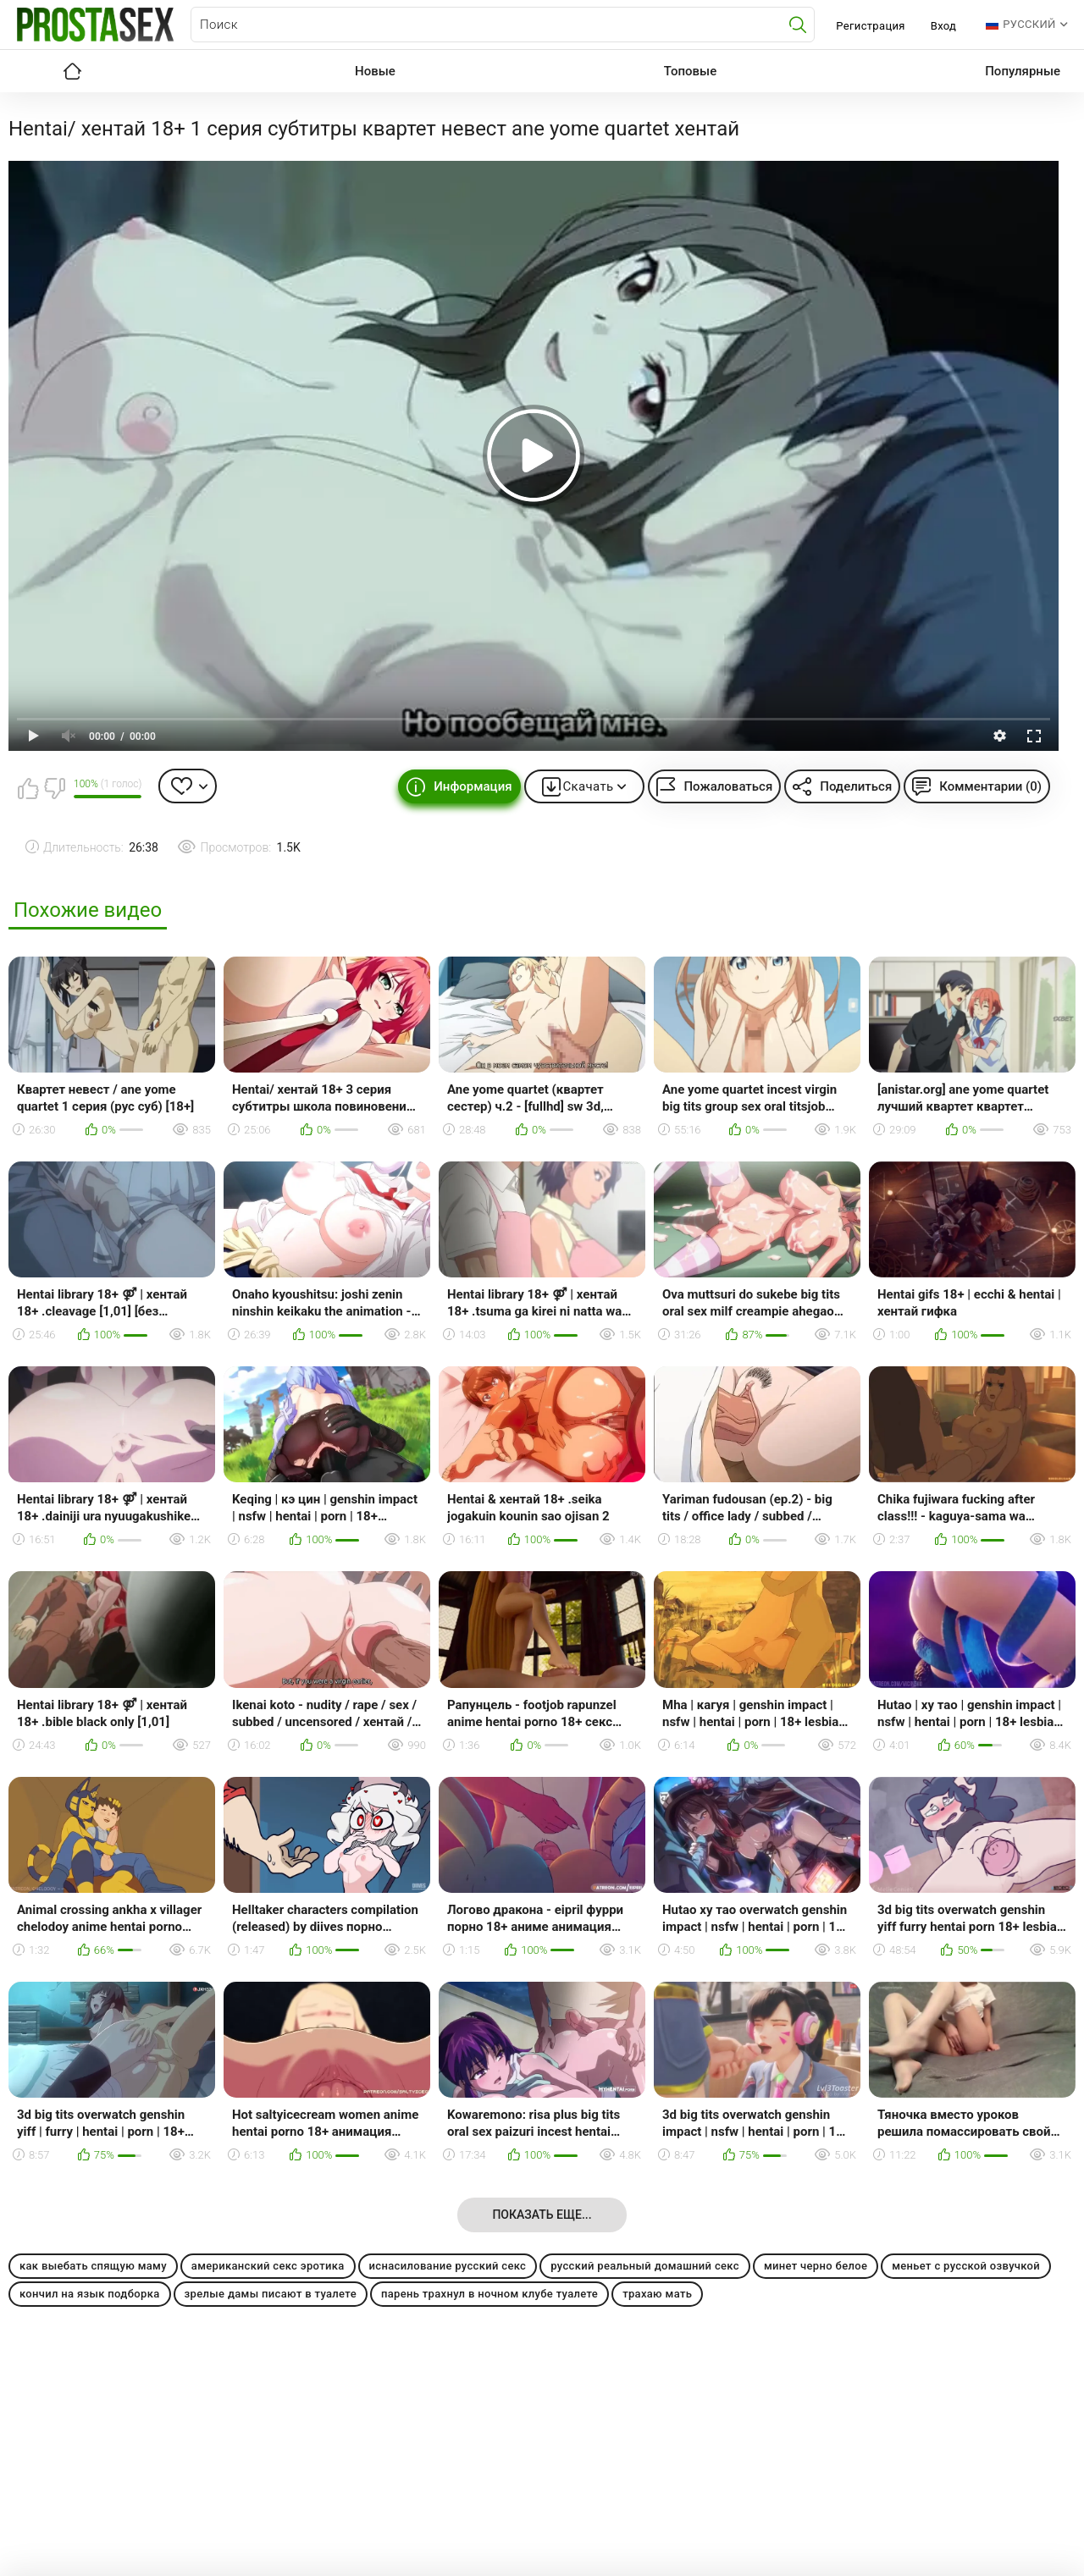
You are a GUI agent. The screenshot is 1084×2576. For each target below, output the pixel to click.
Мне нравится (28, 788)
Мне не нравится (54, 788)
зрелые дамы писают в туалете (271, 2293)
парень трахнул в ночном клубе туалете (489, 2293)
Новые (375, 71)
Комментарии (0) (990, 786)
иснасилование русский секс (448, 2265)
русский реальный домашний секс (644, 2265)
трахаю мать (657, 2293)
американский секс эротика (268, 2265)
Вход (944, 25)
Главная (72, 71)
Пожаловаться (727, 786)
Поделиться (856, 786)
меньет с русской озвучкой (966, 2265)
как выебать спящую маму (93, 2265)
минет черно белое (815, 2265)
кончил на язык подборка (89, 2293)
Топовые (690, 71)
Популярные (1022, 71)
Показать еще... (541, 2214)
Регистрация (870, 25)
